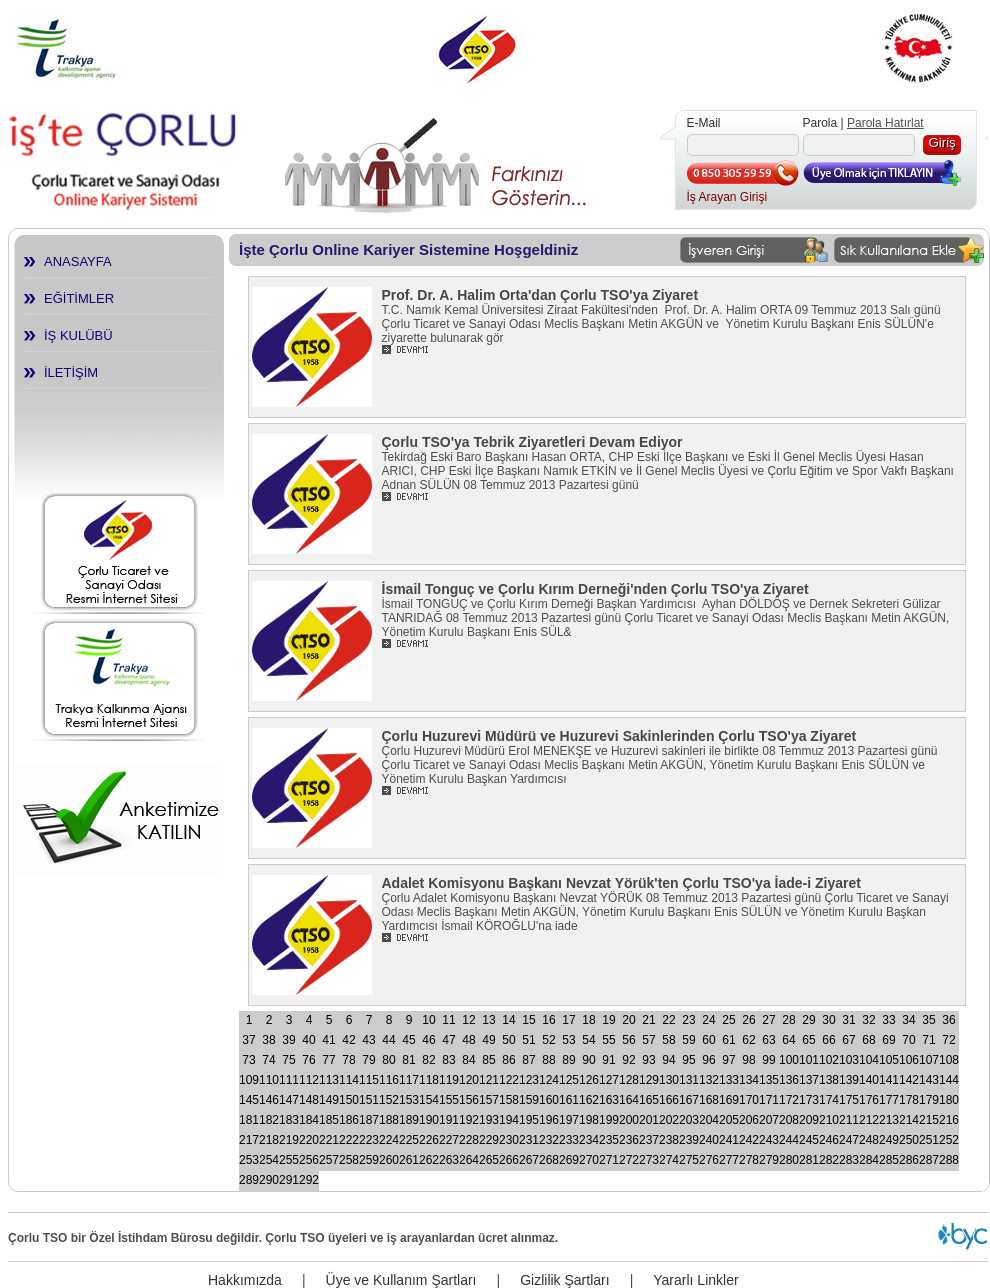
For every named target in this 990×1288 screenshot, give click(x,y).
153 (409, 1100)
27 (768, 1020)
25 (728, 1020)
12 (468, 1020)
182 (269, 1120)
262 (429, 1160)
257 (329, 1160)
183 (289, 1120)
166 (669, 1100)
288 (949, 1160)
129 (649, 1080)
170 (749, 1100)
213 (889, 1120)
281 (809, 1160)
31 (848, 1020)
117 (409, 1080)
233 (569, 1140)
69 (888, 1040)
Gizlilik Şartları (564, 1280)
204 (709, 1120)
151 (369, 1100)
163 (609, 1100)
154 (429, 1100)
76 (308, 1060)
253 (249, 1160)
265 (489, 1160)
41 (328, 1040)
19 (608, 1020)
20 (628, 1020)
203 (689, 1120)
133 (729, 1080)
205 (729, 1120)
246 (829, 1140)
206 (749, 1120)
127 (609, 1080)
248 (869, 1140)
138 (829, 1080)
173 (809, 1100)
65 (808, 1040)
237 (649, 1140)
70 (908, 1040)
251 (929, 1140)
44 (388, 1040)
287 (929, 1160)
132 (709, 1080)
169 (729, 1100)
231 (529, 1140)
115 (369, 1080)
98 (748, 1060)
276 (709, 1160)
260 (389, 1160)
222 (349, 1140)
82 (428, 1060)
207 (769, 1120)
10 (428, 1020)
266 (509, 1160)
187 (369, 1120)
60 (708, 1040)
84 (468, 1060)
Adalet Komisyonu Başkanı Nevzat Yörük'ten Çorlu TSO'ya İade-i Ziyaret (621, 883)
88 (548, 1060)
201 (649, 1120)
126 (589, 1080)
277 (729, 1160)
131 (689, 1080)
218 (269, 1140)
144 (949, 1080)
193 (489, 1120)
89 (568, 1060)
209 (809, 1120)
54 (588, 1040)
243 (769, 1140)
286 (909, 1160)
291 (289, 1180)
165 (649, 1100)
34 (908, 1020)
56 (628, 1040)
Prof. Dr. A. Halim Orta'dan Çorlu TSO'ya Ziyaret (540, 295)
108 (949, 1060)
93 (648, 1060)
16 (548, 1020)
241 (729, 1140)
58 (668, 1040)
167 (689, 1100)
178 (909, 1100)
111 (289, 1080)
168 (709, 1100)
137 (809, 1080)
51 (528, 1040)
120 (469, 1080)
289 (249, 1180)
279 (769, 1160)
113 (329, 1080)
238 (669, 1140)
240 (709, 1140)
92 (628, 1060)
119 (449, 1080)
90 (588, 1060)
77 (328, 1060)
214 (909, 1120)
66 (828, 1040)
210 (829, 1120)
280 (789, 1160)
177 (889, 1100)
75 (288, 1060)
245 (809, 1140)
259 (369, 1160)
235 (609, 1140)
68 (868, 1040)
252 (949, 1140)
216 (949, 1120)
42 (348, 1040)
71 (928, 1040)
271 (609, 1160)
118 (429, 1080)
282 (829, 1160)
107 (929, 1060)
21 (648, 1020)
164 (629, 1100)
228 (469, 1140)
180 (949, 1100)
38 (268, 1040)
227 (449, 1140)
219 (289, 1140)
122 (509, 1080)
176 (869, 1100)
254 (269, 1160)
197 (569, 1120)
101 (809, 1060)
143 (929, 1080)
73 (248, 1060)
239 (689, 1140)
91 (608, 1060)
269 (569, 1160)
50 (508, 1040)
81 (408, 1060)
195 (529, 1120)
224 (389, 1140)
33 (888, 1020)
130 (669, 1080)
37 (248, 1040)
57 (648, 1040)
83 (448, 1060)
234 (589, 1140)
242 (749, 1140)
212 (869, 1120)
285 (889, 1160)
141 (889, 1080)
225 (409, 1140)
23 (688, 1020)
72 (948, 1040)
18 (588, 1020)
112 (309, 1080)
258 (349, 1160)
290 (269, 1180)
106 (909, 1060)
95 (688, 1060)
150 (349, 1100)
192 (469, 1120)
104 (869, 1060)
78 (348, 1060)
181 (249, 1120)
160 (549, 1100)
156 (469, 1100)
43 (368, 1040)
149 (329, 1100)
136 (789, 1080)
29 (808, 1020)
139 (849, 1080)
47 (448, 1040)
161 (569, 1100)
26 (748, 1020)
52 (548, 1040)
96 (708, 1060)
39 (288, 1040)
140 (869, 1080)
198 (589, 1120)
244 (789, 1140)
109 (249, 1080)
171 (769, 1100)
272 (629, 1160)
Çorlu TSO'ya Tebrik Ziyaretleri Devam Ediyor (532, 442)
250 (909, 1140)
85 (488, 1060)
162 (589, 1100)
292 (309, 1180)
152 (389, 1100)
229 (489, 1140)
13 (488, 1020)
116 (389, 1080)
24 (708, 1020)
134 (749, 1080)
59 (688, 1040)
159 (529, 1100)
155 (449, 1100)
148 (309, 1100)
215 (929, 1120)
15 (528, 1020)
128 (629, 1080)
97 (728, 1060)
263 (449, 1160)
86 (508, 1060)
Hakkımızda (245, 1280)
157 (489, 1100)
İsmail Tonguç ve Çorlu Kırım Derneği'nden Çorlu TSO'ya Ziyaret (595, 589)
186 (349, 1120)
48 (468, 1040)
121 (489, 1080)
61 (728, 1040)
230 (509, 1140)
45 (408, 1040)
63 (768, 1040)
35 (928, 1020)
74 (268, 1060)
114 (349, 1080)
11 (448, 1020)
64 (788, 1040)
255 (289, 1160)
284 (869, 1160)
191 (449, 1120)
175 (849, 1100)
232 (549, 1140)
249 (889, 1140)
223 (369, 1140)
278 (749, 1160)
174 (829, 1100)
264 (469, 1160)
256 (309, 1160)
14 (508, 1020)
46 (428, 1040)
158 (509, 1100)
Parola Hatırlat (885, 123)
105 (889, 1060)
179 (929, 1100)
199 (609, 1120)
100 (789, 1060)
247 (849, 1140)
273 (649, 1160)
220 (309, 1140)
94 (668, 1060)
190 (429, 1120)
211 (849, 1120)
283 (849, 1160)
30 (828, 1020)
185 (329, 1120)
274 (669, 1160)
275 (689, 1160)
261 (409, 1160)
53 (568, 1040)
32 (868, 1020)
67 (848, 1040)
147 (289, 1100)
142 (909, 1080)
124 (549, 1080)
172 (789, 1100)
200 (629, 1120)
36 (948, 1020)
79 (368, 1060)
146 (269, 1100)
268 (549, 1160)
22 (668, 1020)
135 (769, 1080)
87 (528, 1060)
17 (568, 1020)
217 (249, 1140)
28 (788, 1020)
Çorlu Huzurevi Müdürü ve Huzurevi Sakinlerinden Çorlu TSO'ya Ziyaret (619, 736)
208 (789, 1120)
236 (629, 1140)
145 (249, 1100)
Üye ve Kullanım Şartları (401, 1280)
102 (829, 1060)
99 (768, 1060)
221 (329, 1140)
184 (309, 1120)
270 (589, 1160)
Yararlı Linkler (695, 1280)
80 (388, 1060)
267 (529, 1160)
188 (389, 1120)
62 (748, 1040)
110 (269, 1080)
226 (429, 1140)
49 (488, 1040)
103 (849, 1060)
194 (509, 1120)
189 (409, 1120)
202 (669, 1120)
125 (569, 1080)
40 (308, 1040)
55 (608, 1040)
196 (549, 1120)
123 (529, 1080)
